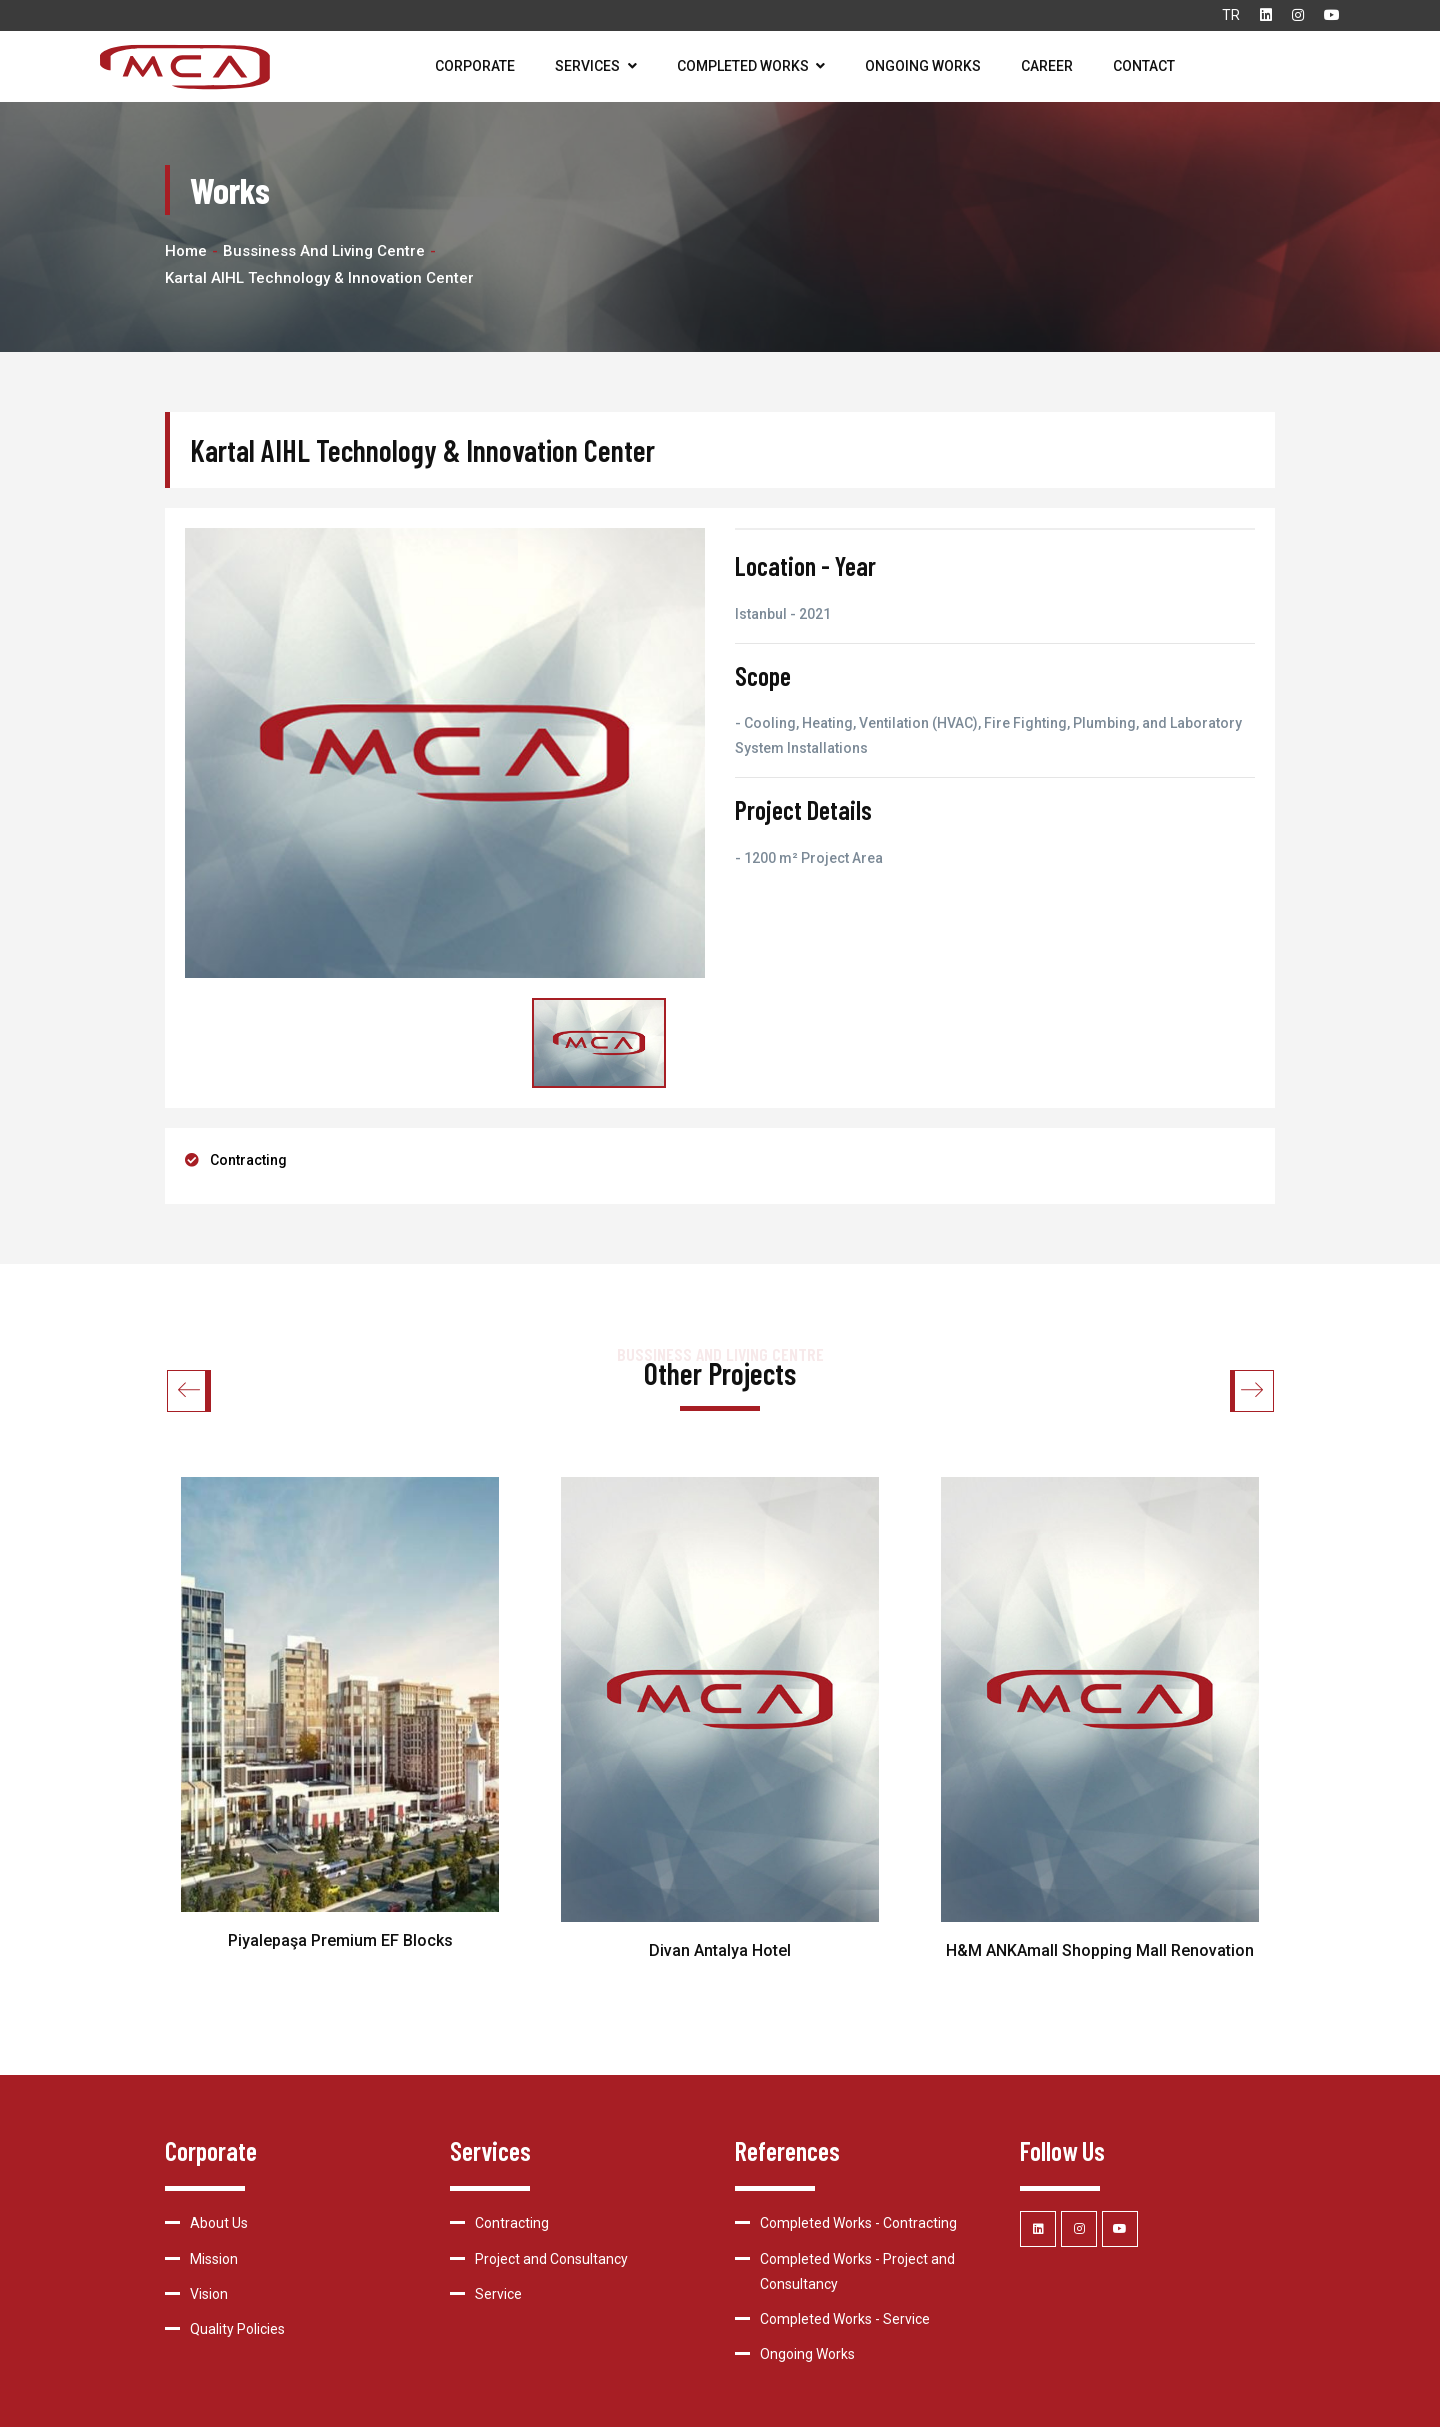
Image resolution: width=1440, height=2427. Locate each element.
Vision (209, 2294)
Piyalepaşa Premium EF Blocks (340, 1940)
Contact (1144, 66)
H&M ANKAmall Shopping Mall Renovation (1100, 1950)
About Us (219, 2223)
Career (1047, 66)
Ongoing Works (923, 66)
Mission (214, 2259)
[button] (1251, 1391)
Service (498, 2294)
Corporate (475, 66)
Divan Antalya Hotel (720, 1950)
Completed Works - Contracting (858, 2223)
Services (596, 66)
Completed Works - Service (845, 2319)
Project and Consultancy (551, 2259)
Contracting (248, 1160)
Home (186, 251)
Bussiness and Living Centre (324, 251)
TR (1231, 15)
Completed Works (751, 66)
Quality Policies (237, 2329)
